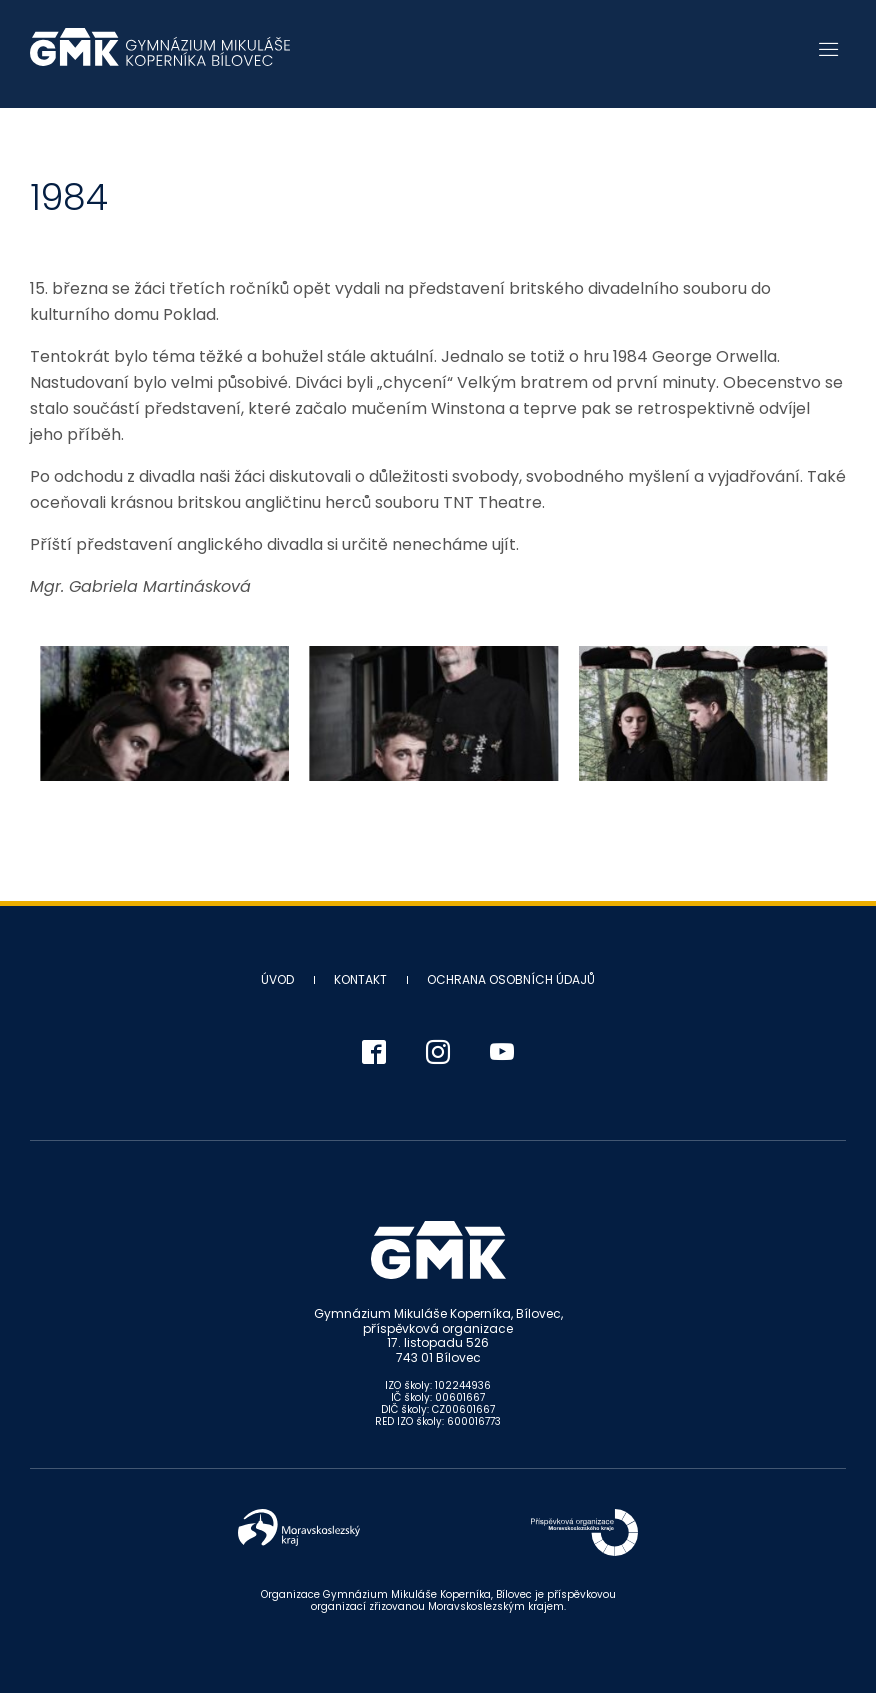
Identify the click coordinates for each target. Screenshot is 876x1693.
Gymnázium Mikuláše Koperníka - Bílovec (160, 57)
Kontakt (360, 979)
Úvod (277, 979)
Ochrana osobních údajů (511, 979)
